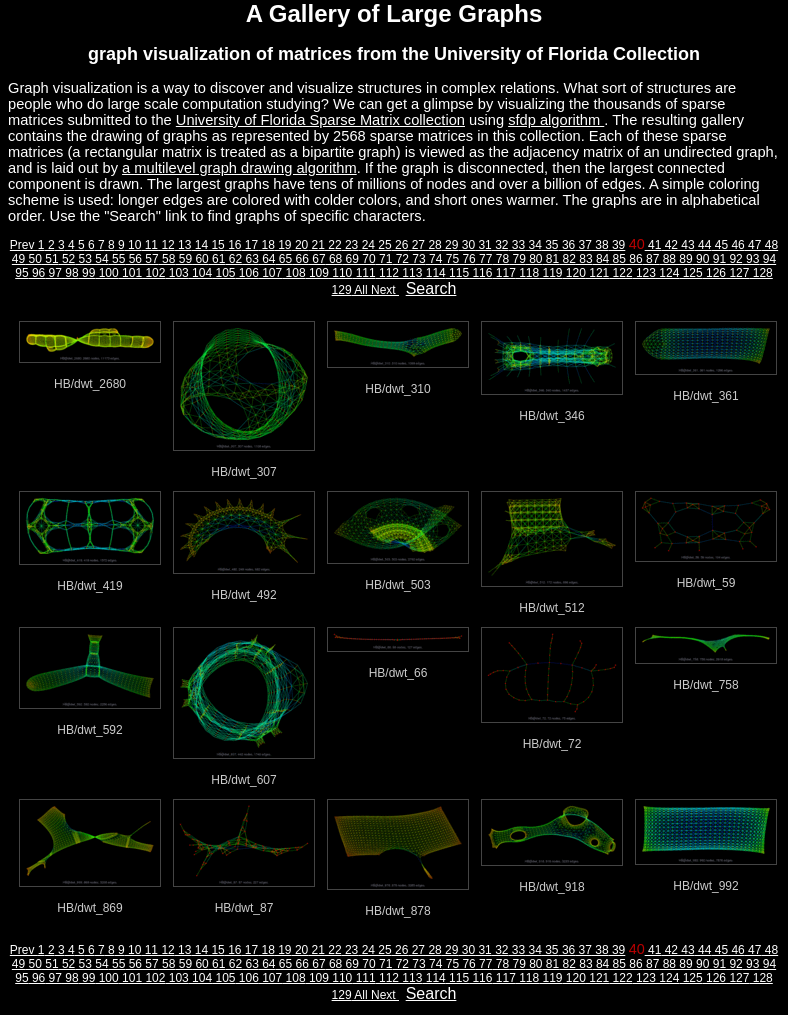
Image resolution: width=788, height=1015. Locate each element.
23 (350, 245)
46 (736, 245)
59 (183, 259)
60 (200, 259)
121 (597, 273)
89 (684, 259)
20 (300, 245)
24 (366, 245)
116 (480, 273)
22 (333, 245)
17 (249, 245)
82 (567, 259)
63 (250, 259)
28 (433, 245)
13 (183, 245)
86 (634, 259)
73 (417, 259)
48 (769, 245)
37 (583, 245)
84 (601, 259)
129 (342, 290)
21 (316, 245)
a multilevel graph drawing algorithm (239, 168)
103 (176, 273)
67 (317, 259)
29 (450, 245)
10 (133, 245)
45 (719, 245)
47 (753, 245)
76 (467, 259)
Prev (24, 245)
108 (293, 273)
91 (717, 259)
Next (385, 290)
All (361, 290)
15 (216, 245)
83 (584, 259)
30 (466, 245)
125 (690, 273)
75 (450, 259)
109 (317, 273)
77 (484, 259)
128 (760, 273)
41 (653, 245)
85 (617, 259)
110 (340, 273)
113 (410, 273)
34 (533, 245)
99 (87, 273)
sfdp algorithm (556, 120)
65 (284, 259)
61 (217, 259)
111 (363, 273)
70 (367, 259)
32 (500, 245)
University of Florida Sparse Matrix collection (320, 120)
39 (617, 245)
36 (567, 245)
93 (751, 259)
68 (334, 259)
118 (527, 273)
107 (270, 273)
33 (516, 245)
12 (166, 245)
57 (150, 259)
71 (384, 259)
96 (37, 273)
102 (153, 273)
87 (651, 259)
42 (669, 245)
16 (233, 245)
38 (600, 245)
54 (100, 259)
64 (267, 259)
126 (714, 273)
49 (18, 259)
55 (117, 259)
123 (644, 273)
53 (83, 259)
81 (551, 259)
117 (503, 273)
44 (703, 245)
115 (457, 273)
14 (199, 245)
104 (200, 273)
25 (383, 245)
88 (667, 259)
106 (247, 273)
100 (106, 273)
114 (433, 273)
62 (233, 259)
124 (667, 273)
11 (149, 245)
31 (483, 245)
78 (500, 259)
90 (701, 259)
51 (50, 259)
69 (350, 259)
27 (416, 245)
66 (300, 259)
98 (70, 273)
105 (223, 273)
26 (400, 245)
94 (767, 259)
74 (434, 259)
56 (133, 259)
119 (550, 273)
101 (130, 273)
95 (21, 273)
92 (734, 259)
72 (400, 259)
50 (33, 259)
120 (574, 273)
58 (167, 259)
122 (620, 273)
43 (686, 245)
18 (266, 245)
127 (737, 273)
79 (517, 259)
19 (283, 245)
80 (534, 259)
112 (387, 273)
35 (550, 245)
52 (67, 259)
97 (53, 273)
